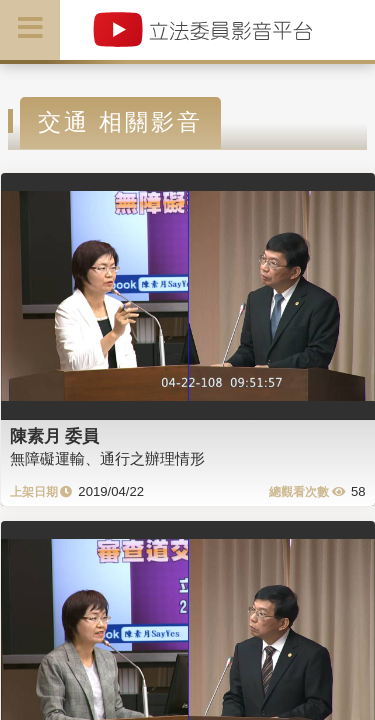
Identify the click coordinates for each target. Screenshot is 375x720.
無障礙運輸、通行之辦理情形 (107, 458)
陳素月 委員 (55, 436)
